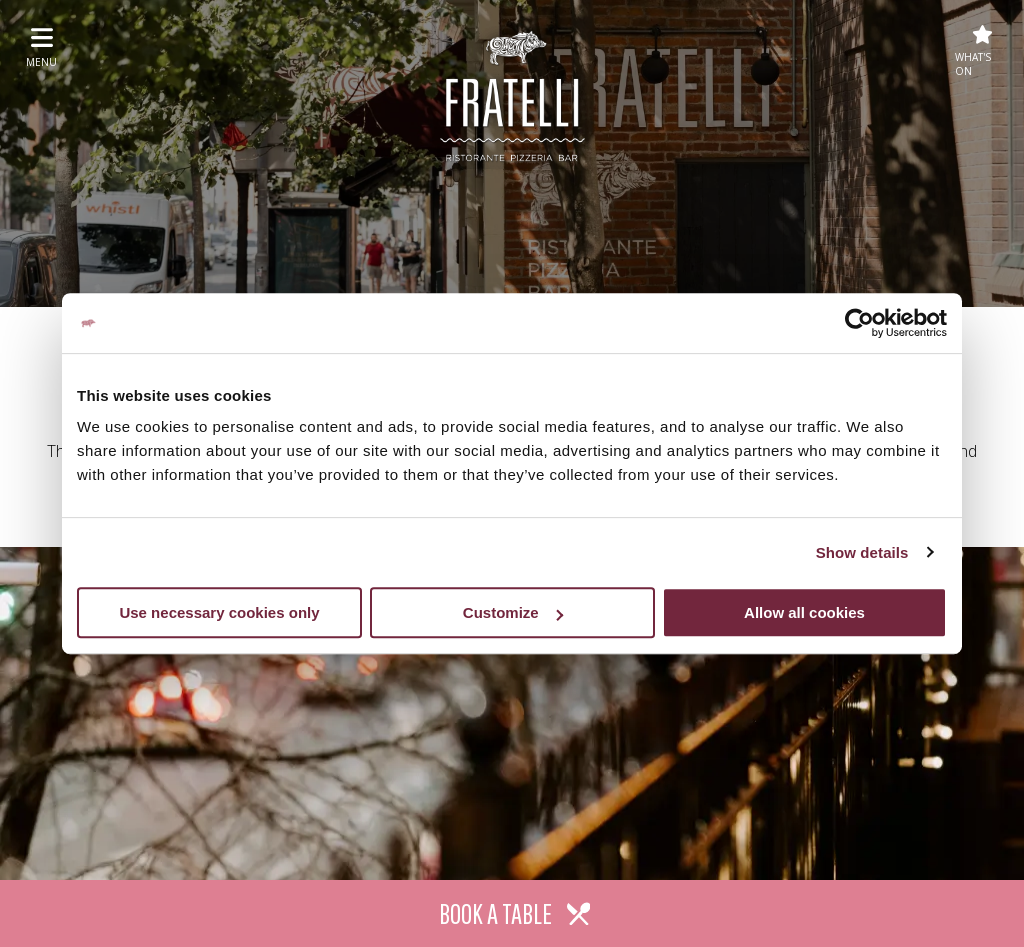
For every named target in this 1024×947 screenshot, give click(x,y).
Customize (513, 612)
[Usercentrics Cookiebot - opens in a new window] (859, 323)
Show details (862, 552)
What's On (974, 51)
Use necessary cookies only (219, 612)
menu (41, 47)
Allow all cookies (804, 612)
